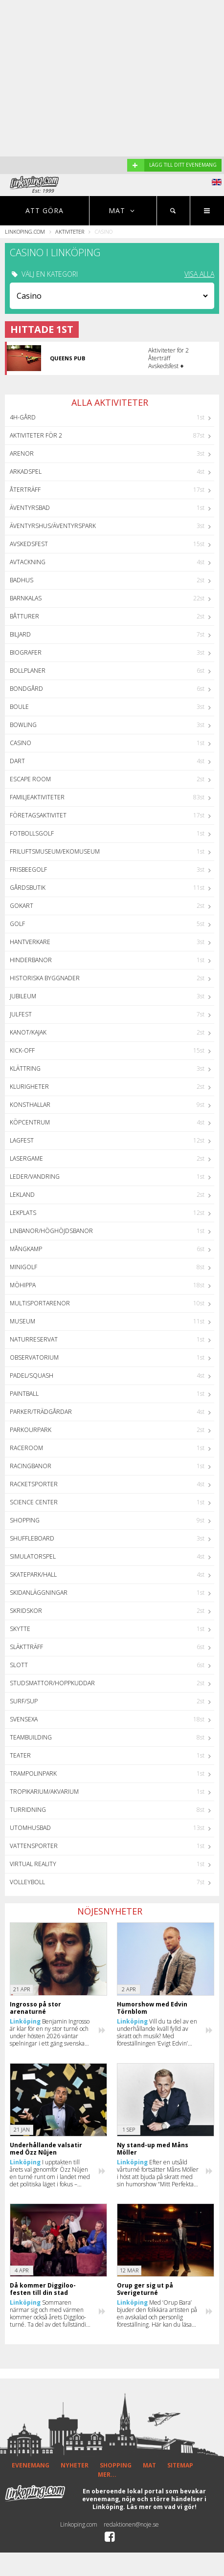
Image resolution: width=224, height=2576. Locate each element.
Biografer (26, 652)
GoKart (21, 906)
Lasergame (26, 1158)
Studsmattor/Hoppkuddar (52, 1683)
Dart (17, 761)
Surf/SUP (24, 1701)
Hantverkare (30, 942)
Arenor (22, 453)
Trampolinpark (33, 1773)
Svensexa (24, 1719)
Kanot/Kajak (28, 1032)
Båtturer (24, 616)
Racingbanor (30, 1466)
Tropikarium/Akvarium (44, 1791)
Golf (17, 924)
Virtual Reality (33, 1864)
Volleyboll (27, 1882)
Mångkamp (26, 1249)
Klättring (25, 1068)
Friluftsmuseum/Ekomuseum (55, 851)
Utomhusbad (30, 1828)
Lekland (22, 1194)
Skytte (20, 1629)
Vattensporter (34, 1846)
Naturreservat (34, 1339)
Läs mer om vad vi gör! (162, 2507)
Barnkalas (26, 598)
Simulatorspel (33, 1556)
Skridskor (26, 1611)
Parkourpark (30, 1430)
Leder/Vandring (35, 1176)
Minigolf (23, 1267)
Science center (34, 1502)
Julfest (21, 1014)
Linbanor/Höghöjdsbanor (51, 1231)
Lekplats (23, 1213)
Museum (22, 1321)
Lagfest (22, 1140)
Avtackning (27, 562)
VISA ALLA (199, 274)
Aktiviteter (69, 231)
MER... (107, 2474)
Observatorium (34, 1357)
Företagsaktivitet (38, 815)
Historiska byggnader (45, 978)
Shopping (25, 1520)
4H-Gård (23, 417)
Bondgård (26, 688)
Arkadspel (26, 471)
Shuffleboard (32, 1538)
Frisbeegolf (28, 869)
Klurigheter (29, 1086)
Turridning (28, 1809)
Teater (20, 1755)
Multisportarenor (40, 1303)
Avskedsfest (29, 544)
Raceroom (26, 1448)
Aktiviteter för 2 (36, 435)
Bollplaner (27, 670)
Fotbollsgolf (32, 833)
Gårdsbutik (27, 887)
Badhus (21, 580)
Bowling (23, 725)
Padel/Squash (31, 1375)
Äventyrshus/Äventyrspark (53, 526)
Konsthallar (30, 1105)
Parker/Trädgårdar (41, 1412)
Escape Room (30, 779)
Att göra (44, 210)
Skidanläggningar (38, 1592)
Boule (19, 707)
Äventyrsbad (30, 508)
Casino (20, 743)
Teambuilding (31, 1737)
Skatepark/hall (33, 1574)
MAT (149, 2465)
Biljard (20, 634)
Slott (19, 1665)
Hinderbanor (31, 960)
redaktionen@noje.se (131, 2524)
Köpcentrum (30, 1122)
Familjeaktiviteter (37, 797)
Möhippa (23, 1285)
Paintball (24, 1393)
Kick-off (22, 1050)
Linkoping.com (25, 231)
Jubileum (23, 996)
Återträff (25, 489)
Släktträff (26, 1647)
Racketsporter (34, 1484)
